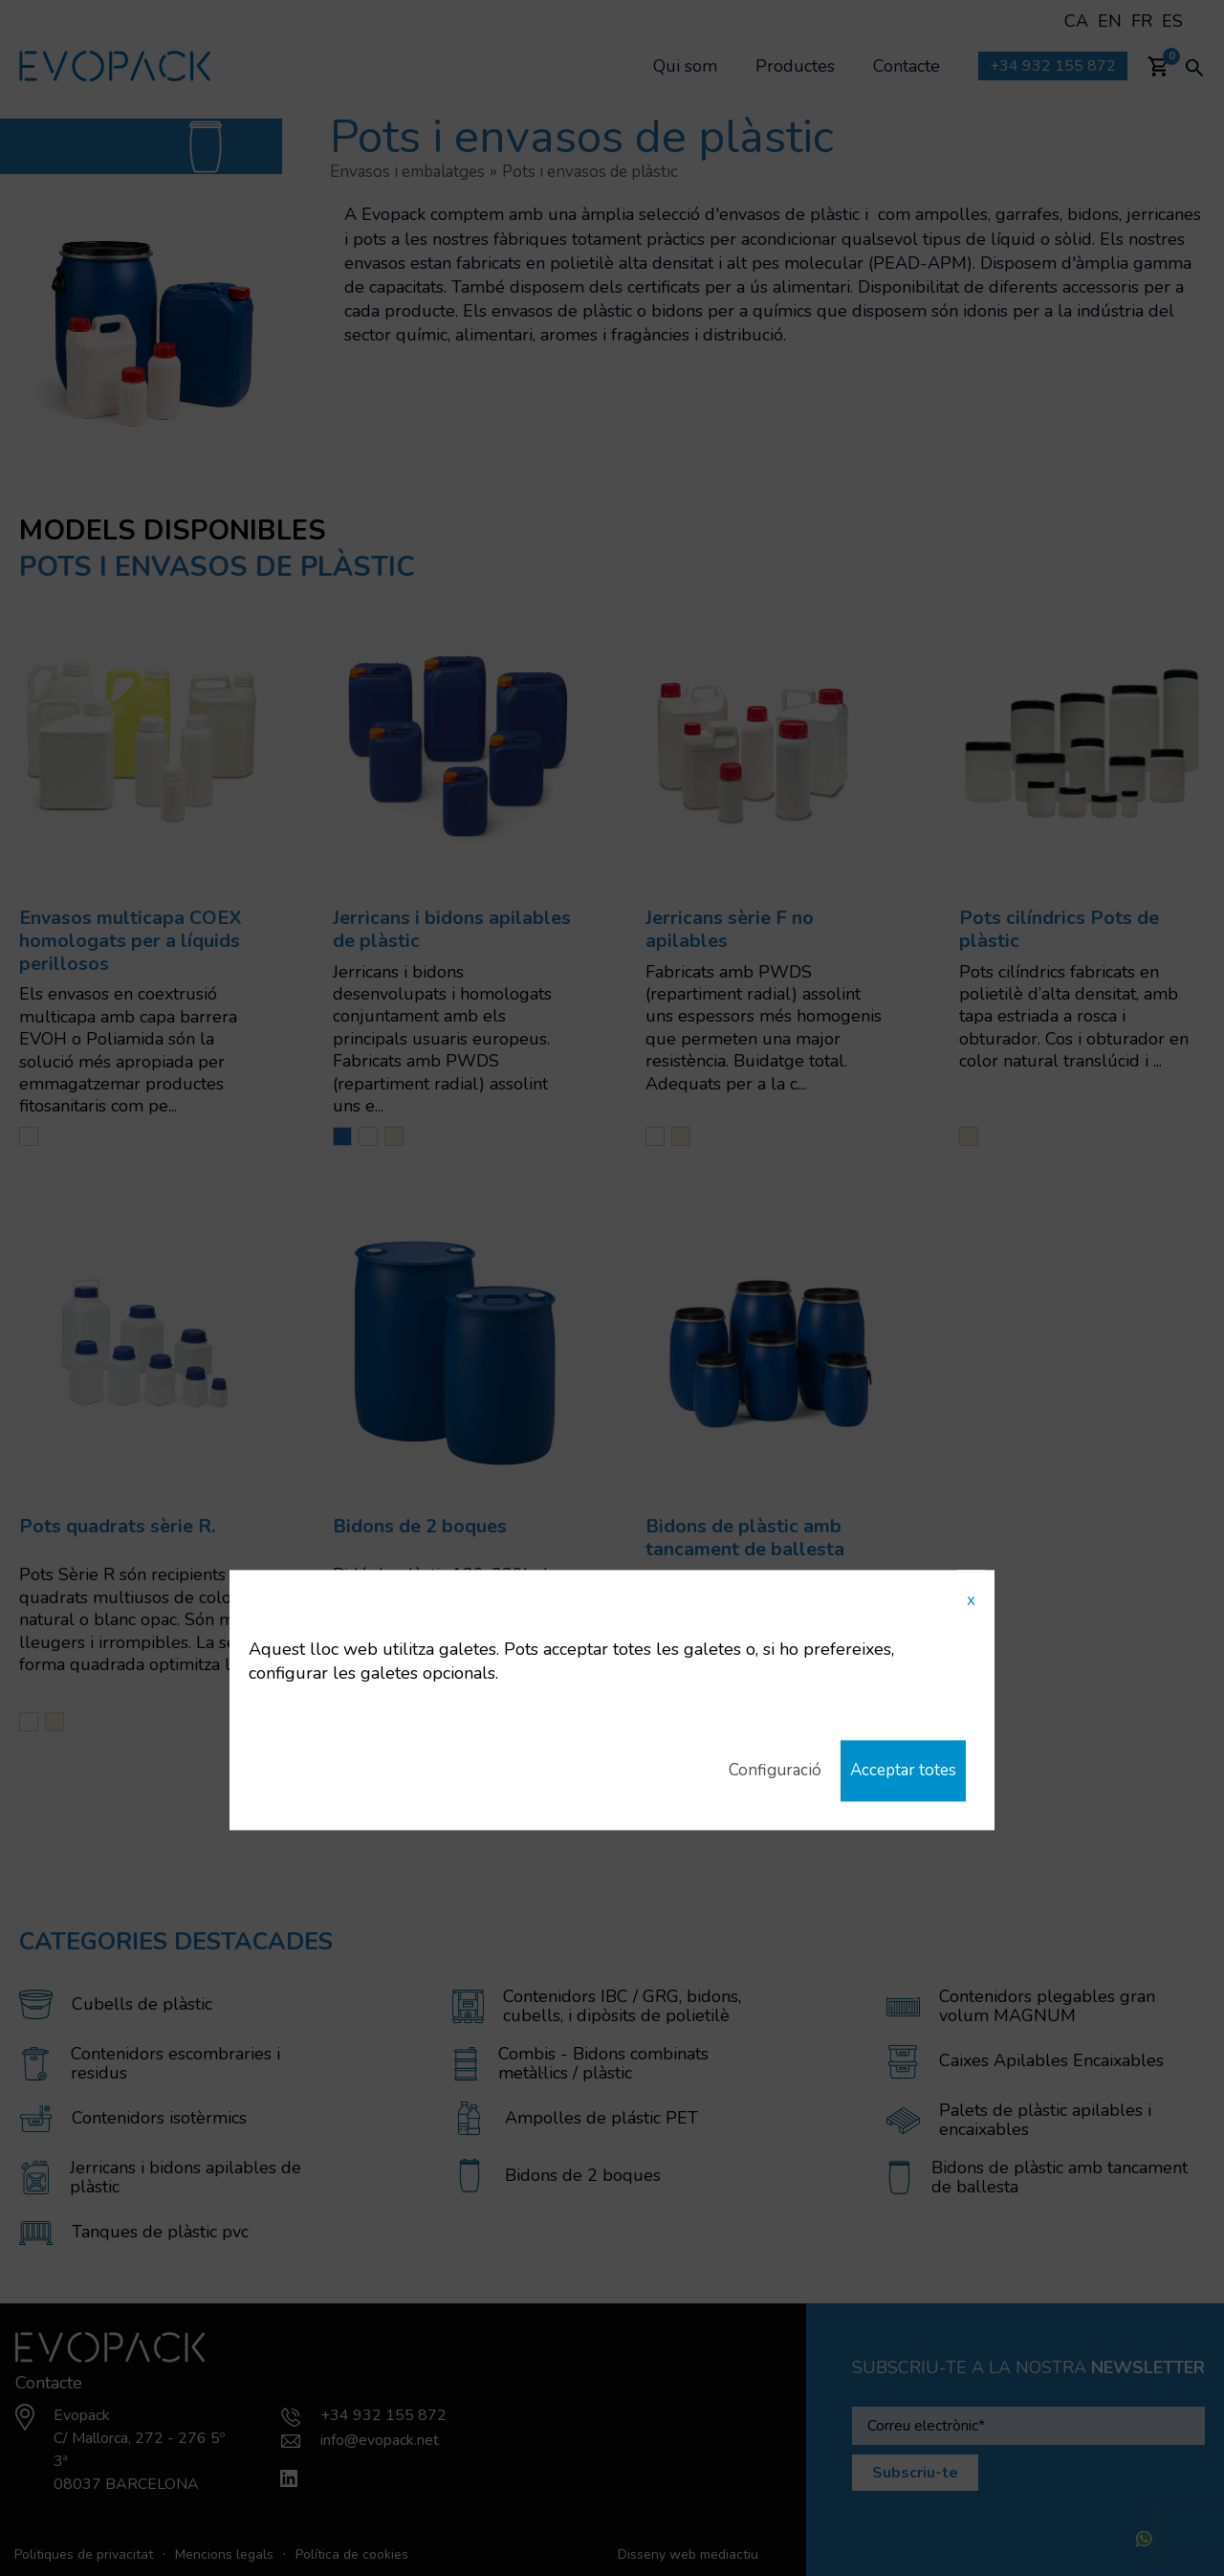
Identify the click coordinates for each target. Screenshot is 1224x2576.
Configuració (767, 1770)
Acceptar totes (900, 1770)
